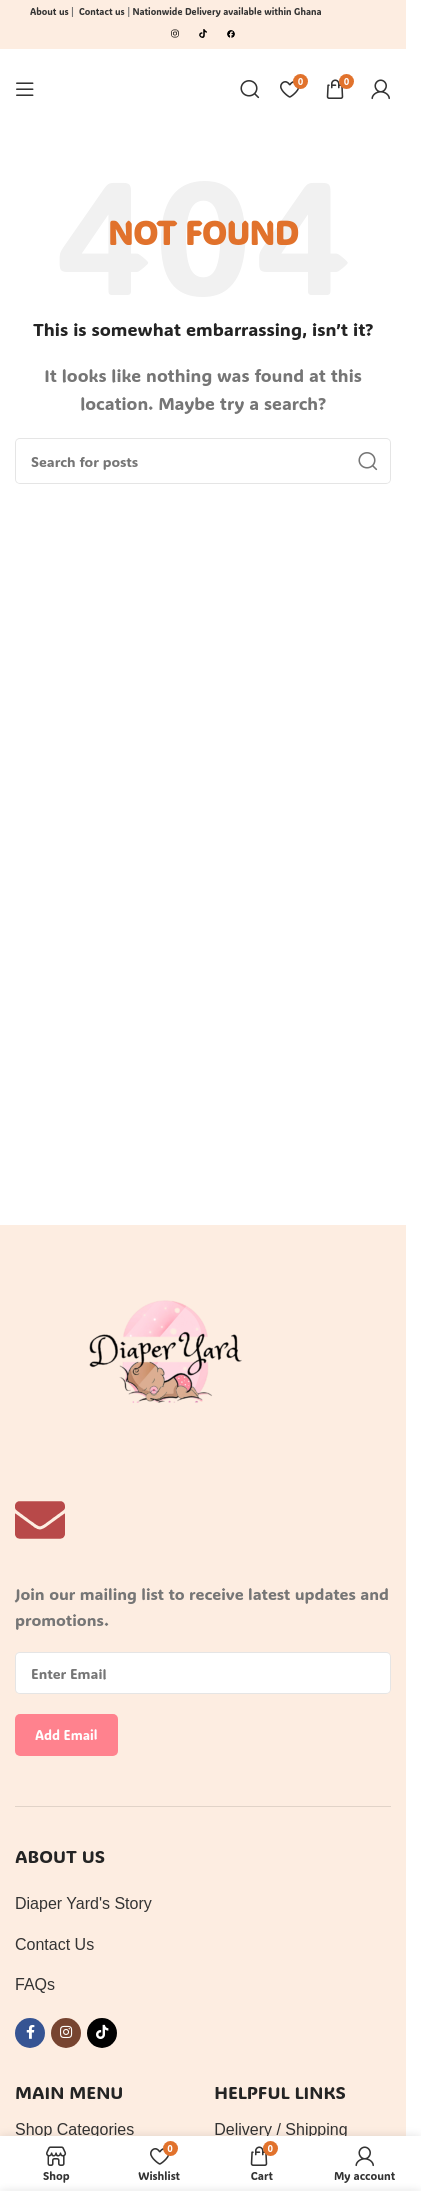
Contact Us (54, 1944)
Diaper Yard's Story (83, 1903)
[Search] (250, 89)
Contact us (102, 11)
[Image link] (175, 31)
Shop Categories (74, 2129)
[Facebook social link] (30, 2033)
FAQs (35, 1984)
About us (49, 11)
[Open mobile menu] (25, 89)
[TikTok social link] (102, 2033)
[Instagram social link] (66, 2033)
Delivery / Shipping (280, 2129)
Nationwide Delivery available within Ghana (228, 11)
